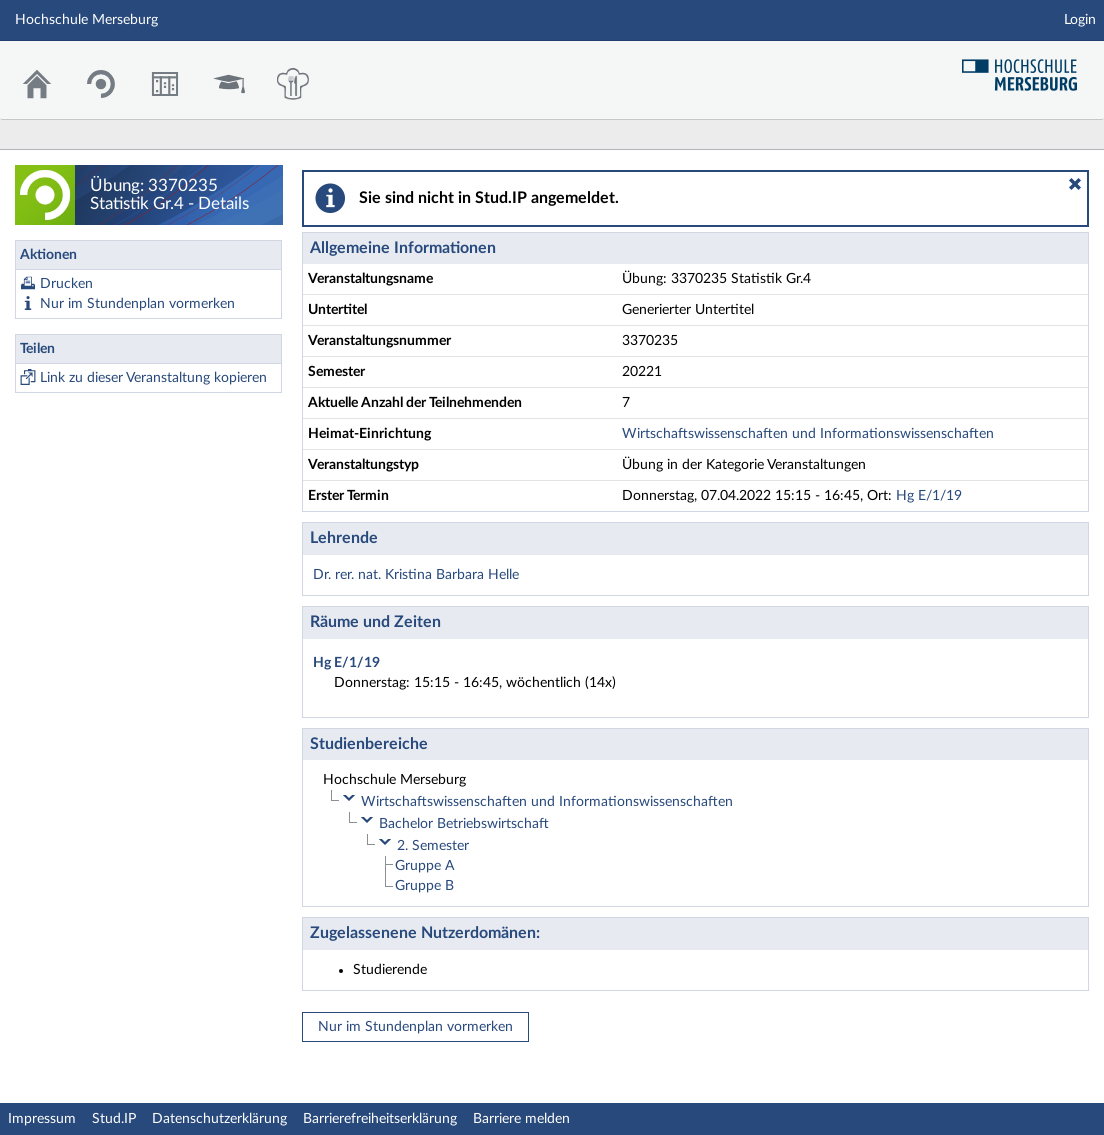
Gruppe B (424, 886)
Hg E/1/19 (929, 496)
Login (1080, 20)
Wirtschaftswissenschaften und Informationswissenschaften (808, 434)
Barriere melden (521, 1119)
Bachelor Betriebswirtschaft (464, 824)
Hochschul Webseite (1027, 67)
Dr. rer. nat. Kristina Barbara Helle (416, 575)
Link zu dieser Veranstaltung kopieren (153, 378)
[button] (1075, 184)
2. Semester (433, 846)
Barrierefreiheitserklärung (380, 1119)
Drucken (66, 284)
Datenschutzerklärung (219, 1119)
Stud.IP (114, 1119)
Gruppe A (424, 866)
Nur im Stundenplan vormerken (137, 304)
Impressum (42, 1119)
